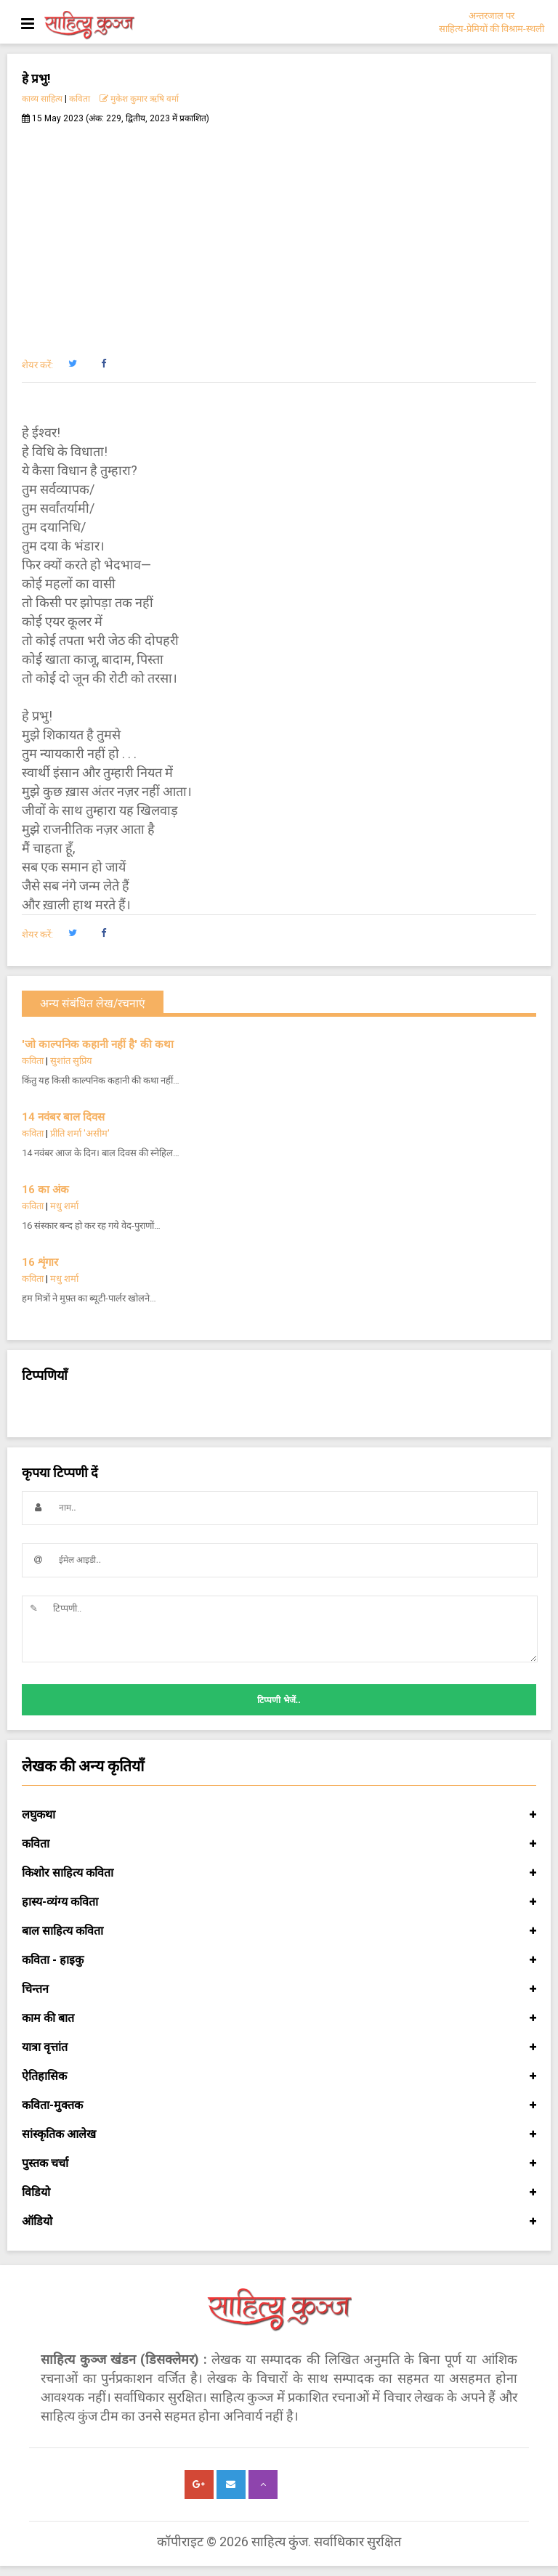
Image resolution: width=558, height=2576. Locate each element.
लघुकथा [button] (279, 1814)
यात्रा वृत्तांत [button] (279, 2047)
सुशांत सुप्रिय (71, 1060)
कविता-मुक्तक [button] (279, 2105)
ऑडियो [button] (279, 2221)
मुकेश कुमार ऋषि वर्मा (139, 99)
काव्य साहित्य (42, 99)
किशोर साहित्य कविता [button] (279, 1873)
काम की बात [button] (279, 2018)
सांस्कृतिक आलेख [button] (279, 2134)
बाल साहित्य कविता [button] (279, 1931)
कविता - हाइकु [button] (279, 1960)
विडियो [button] (279, 2192)
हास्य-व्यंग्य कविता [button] (279, 1902)
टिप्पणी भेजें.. (278, 1700)
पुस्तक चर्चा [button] (279, 2163)
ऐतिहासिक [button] (279, 2076)
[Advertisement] (279, 233)
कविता (79, 99)
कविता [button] (279, 1843)
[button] (72, 364)
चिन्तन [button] (279, 1989)
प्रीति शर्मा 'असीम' (80, 1133)
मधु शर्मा (64, 1205)
